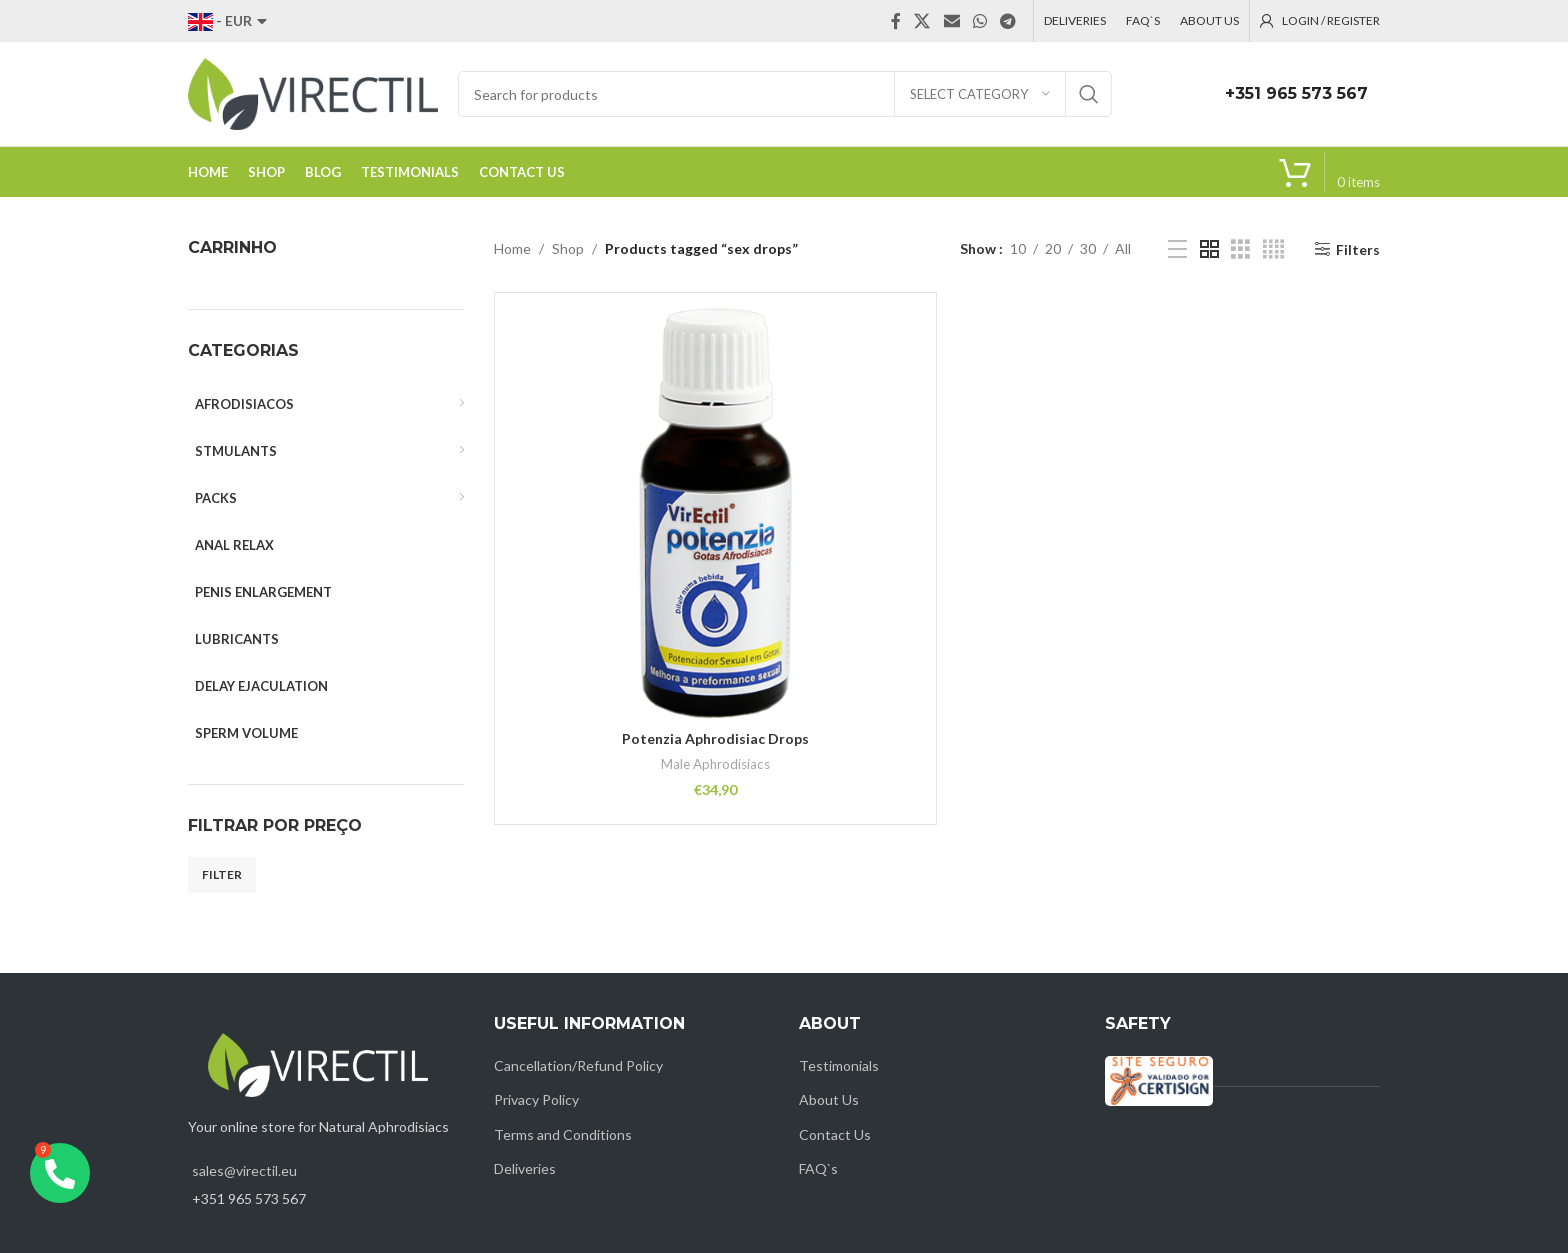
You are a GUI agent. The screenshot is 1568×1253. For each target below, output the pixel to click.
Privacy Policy (536, 1099)
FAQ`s (818, 1168)
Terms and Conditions (563, 1134)
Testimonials (839, 1065)
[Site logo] (313, 92)
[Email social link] (951, 21)
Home (512, 248)
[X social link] (922, 21)
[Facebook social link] (896, 21)
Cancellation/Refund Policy (578, 1065)
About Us (829, 1099)
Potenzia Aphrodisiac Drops (715, 738)
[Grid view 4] (1273, 249)
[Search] (785, 94)
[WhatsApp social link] (979, 21)
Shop (568, 248)
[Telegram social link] (1008, 21)
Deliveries (525, 1168)
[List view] (1177, 249)
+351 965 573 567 (1296, 93)
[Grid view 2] (1209, 249)
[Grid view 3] (1240, 249)
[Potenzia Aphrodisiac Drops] (716, 514)
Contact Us (835, 1134)
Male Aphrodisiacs (715, 764)
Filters (1358, 249)
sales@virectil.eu (244, 1170)
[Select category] (980, 94)
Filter (222, 874)
